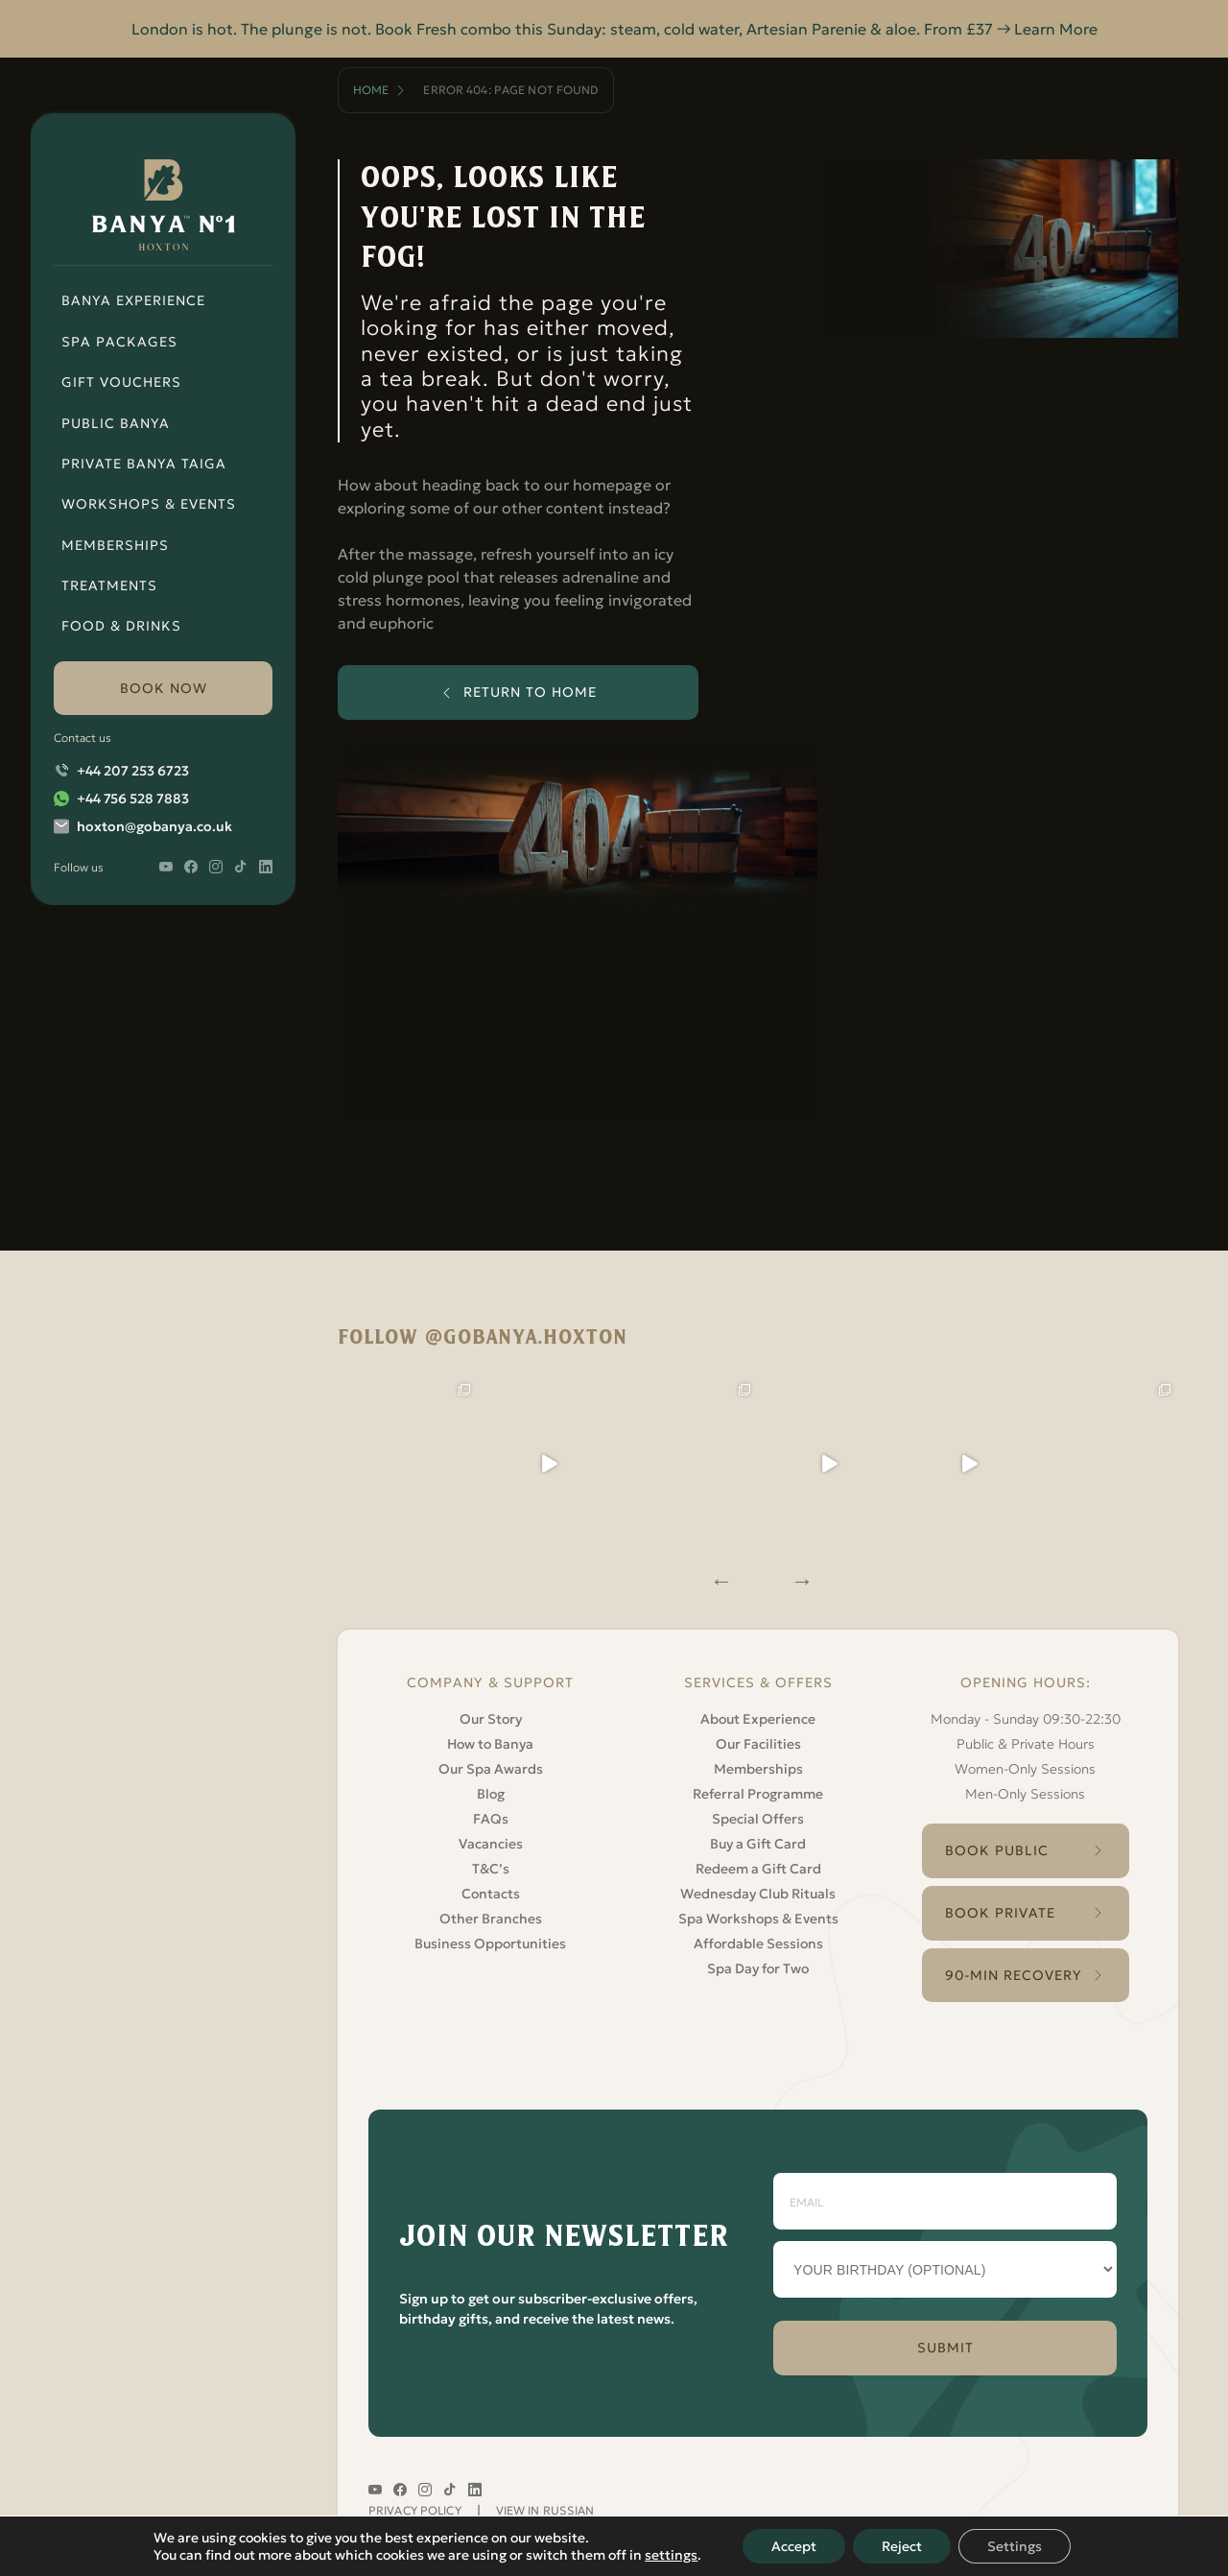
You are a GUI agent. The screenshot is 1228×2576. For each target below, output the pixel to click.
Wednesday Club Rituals (758, 1893)
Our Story (491, 1719)
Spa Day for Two (758, 1968)
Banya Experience (133, 300)
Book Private (1000, 1912)
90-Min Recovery (1013, 1975)
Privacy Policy (414, 2510)
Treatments (109, 585)
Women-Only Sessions (1025, 1768)
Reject (902, 2546)
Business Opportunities (490, 1943)
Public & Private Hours (1025, 1744)
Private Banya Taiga (143, 463)
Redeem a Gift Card (758, 1868)
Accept (793, 2546)
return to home (530, 692)
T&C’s (490, 1868)
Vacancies (491, 1843)
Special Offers (758, 1818)
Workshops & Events (148, 504)
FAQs (490, 1818)
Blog (491, 1793)
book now (163, 688)
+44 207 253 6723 (133, 770)
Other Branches (490, 1918)
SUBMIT (945, 2347)
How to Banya (490, 1744)
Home (371, 90)
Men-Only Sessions (1025, 1793)
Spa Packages (119, 341)
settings (671, 2555)
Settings (1014, 2546)
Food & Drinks (121, 625)
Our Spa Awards (490, 1768)
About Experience (757, 1719)
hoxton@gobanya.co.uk (154, 826)
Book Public (997, 1850)
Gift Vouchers (121, 382)
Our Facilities (758, 1744)
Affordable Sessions (758, 1943)
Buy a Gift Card (758, 1843)
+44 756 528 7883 (133, 798)
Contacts (490, 1893)
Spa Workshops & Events (758, 1918)
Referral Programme (758, 1793)
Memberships (115, 545)
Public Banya (115, 423)
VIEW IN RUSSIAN (545, 2510)
